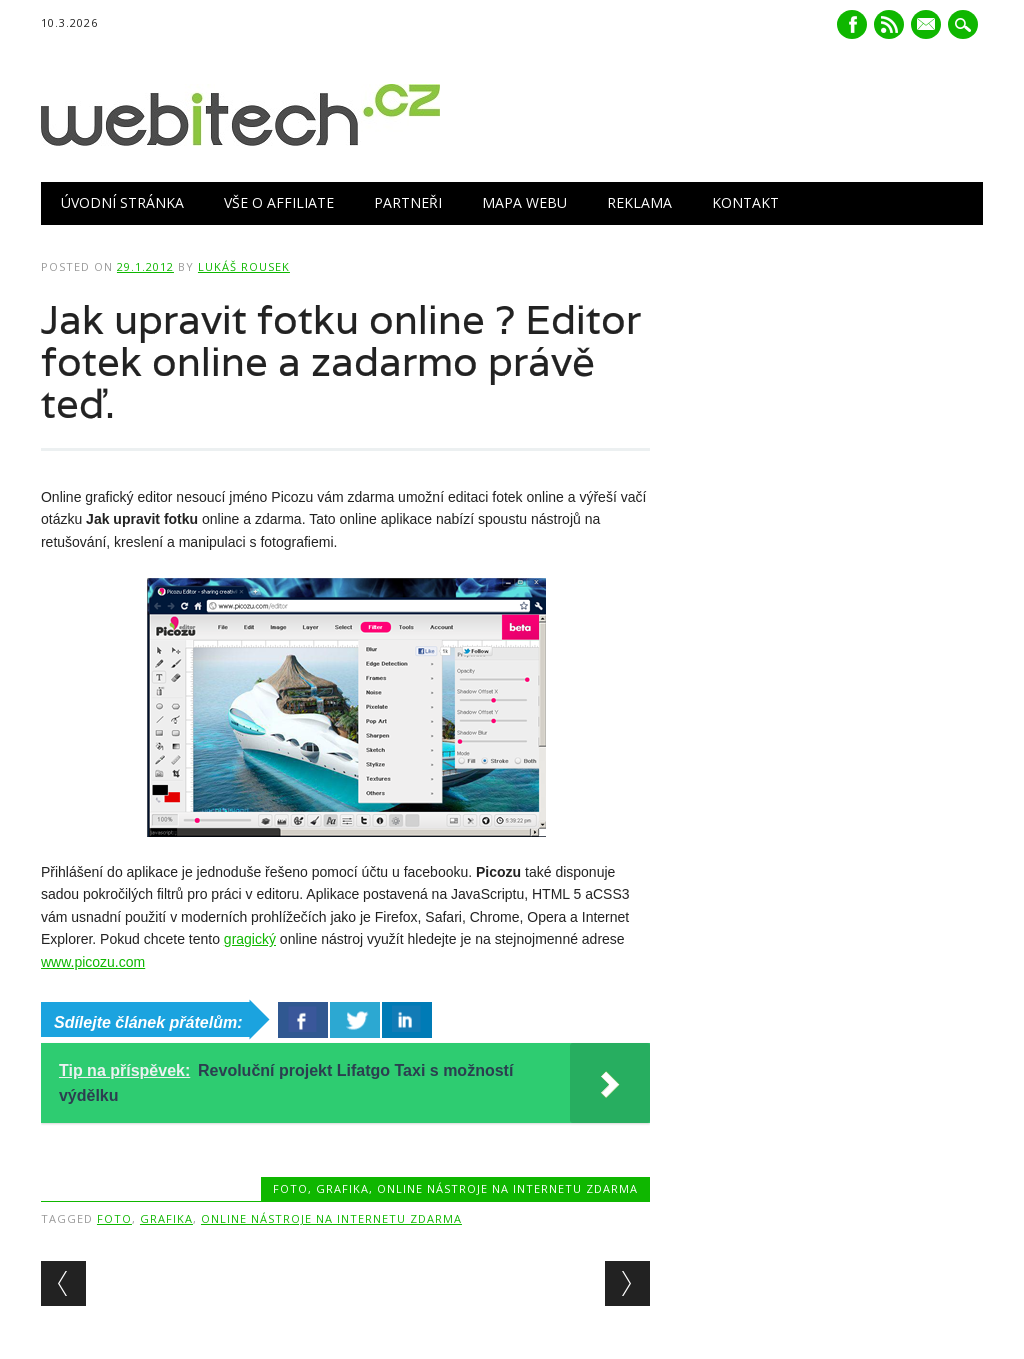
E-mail (928, 26)
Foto (290, 1188)
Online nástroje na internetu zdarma (507, 1188)
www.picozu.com (93, 962)
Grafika (342, 1188)
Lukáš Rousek (244, 266)
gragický (250, 939)
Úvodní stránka (122, 202)
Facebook (852, 24)
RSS (889, 24)
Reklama (639, 202)
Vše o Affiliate (279, 202)
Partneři (408, 202)
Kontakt (745, 202)
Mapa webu (524, 202)
